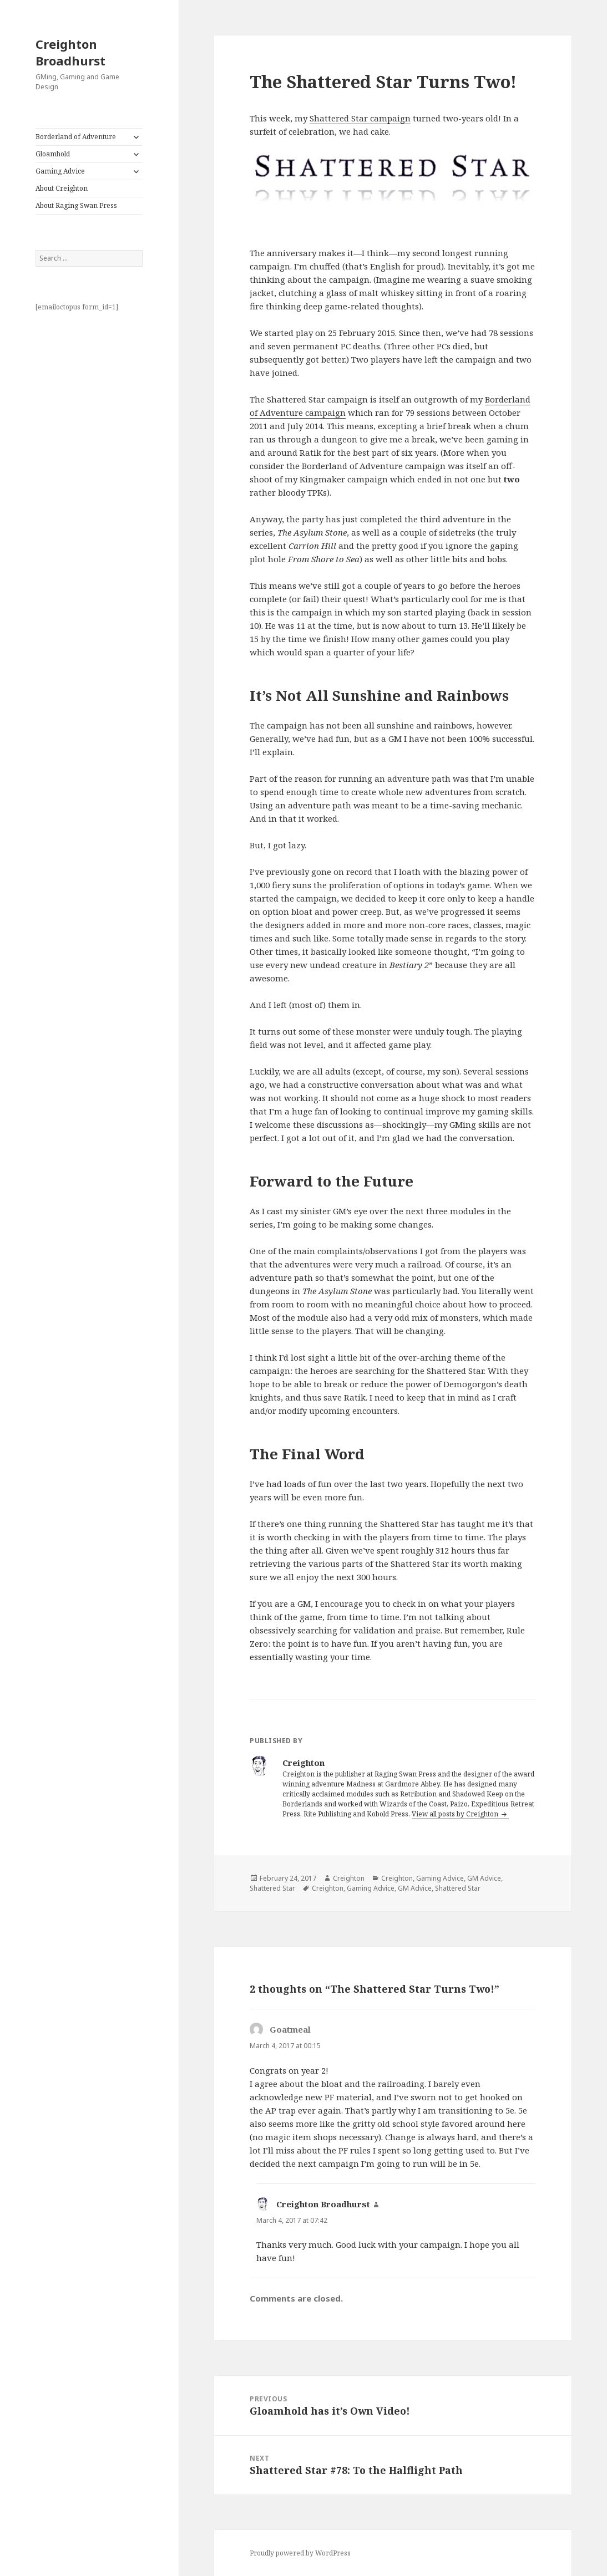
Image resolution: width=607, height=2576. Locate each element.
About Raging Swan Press (76, 205)
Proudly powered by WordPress (300, 2553)
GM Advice (484, 1878)
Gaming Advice (60, 171)
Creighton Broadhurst (70, 52)
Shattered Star (272, 1888)
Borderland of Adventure (76, 136)
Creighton (349, 1878)
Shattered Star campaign (360, 118)
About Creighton (62, 188)
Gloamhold (53, 154)
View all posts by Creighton (456, 1814)
